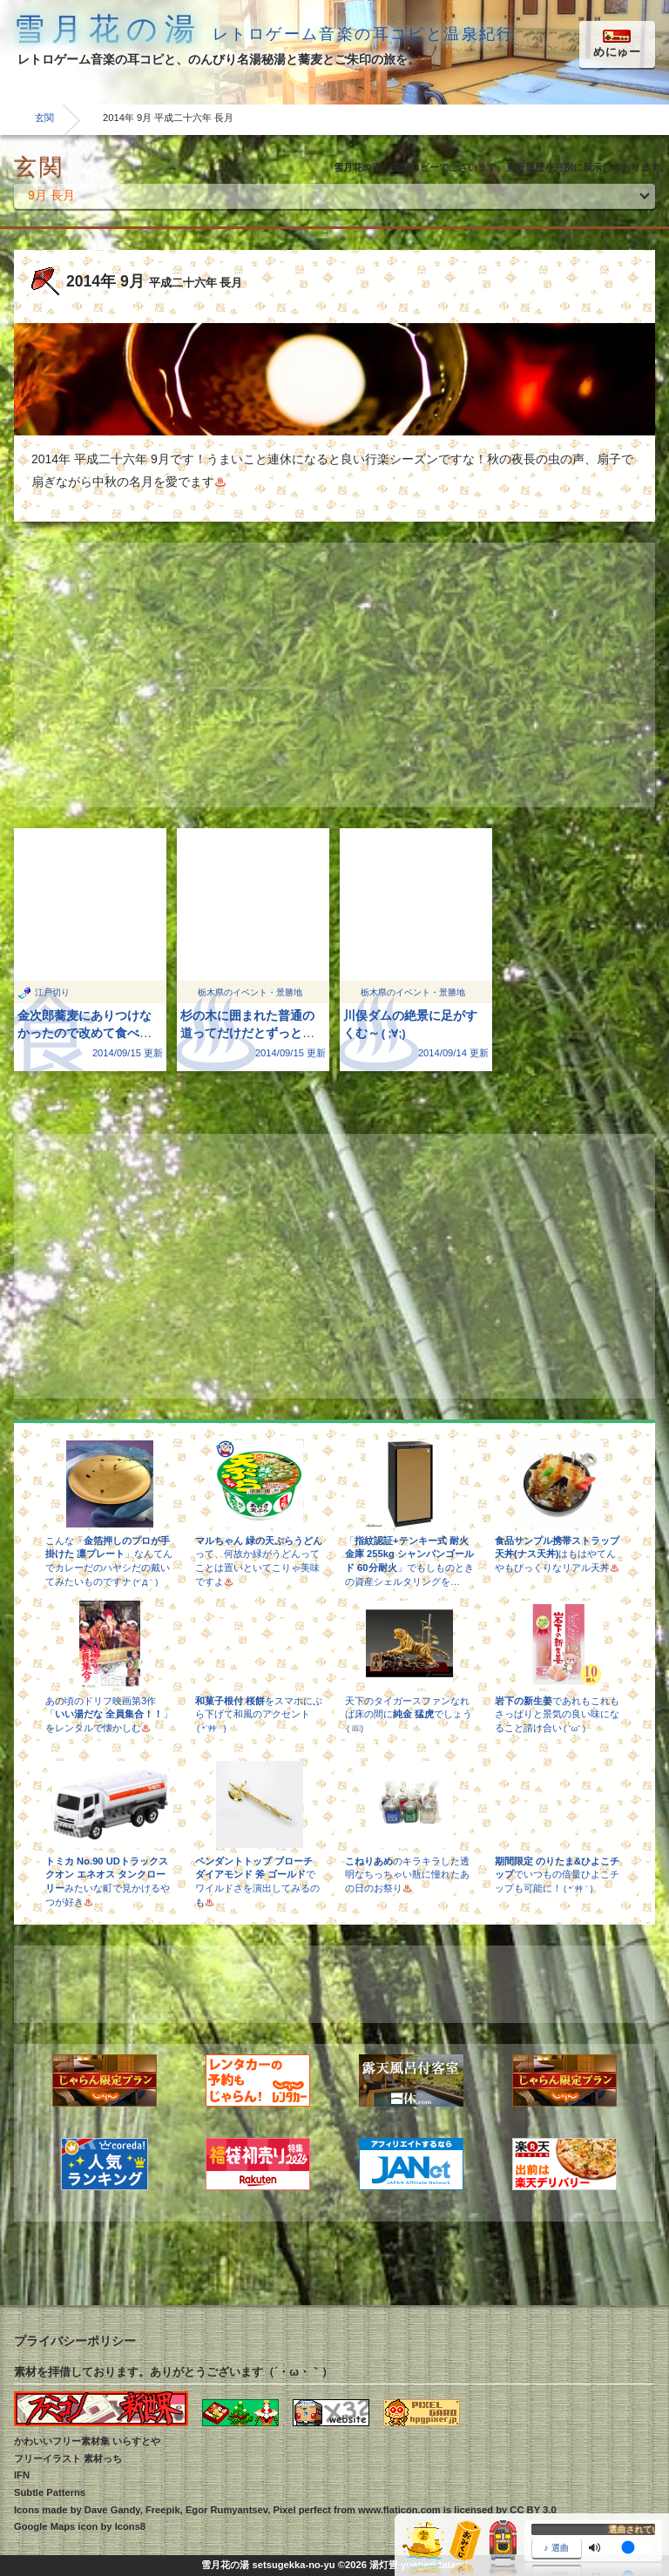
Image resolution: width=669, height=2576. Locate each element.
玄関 (44, 117)
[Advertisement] (334, 675)
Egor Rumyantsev (226, 2510)
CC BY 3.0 (533, 2510)
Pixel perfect (302, 2510)
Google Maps (44, 2526)
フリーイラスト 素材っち (68, 2458)
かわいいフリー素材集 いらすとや (87, 2441)
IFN (22, 2475)
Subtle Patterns (49, 2492)
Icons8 (130, 2526)
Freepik (162, 2510)
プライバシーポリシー (75, 2341)
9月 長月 (51, 195)
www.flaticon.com (399, 2510)
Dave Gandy (112, 2510)
